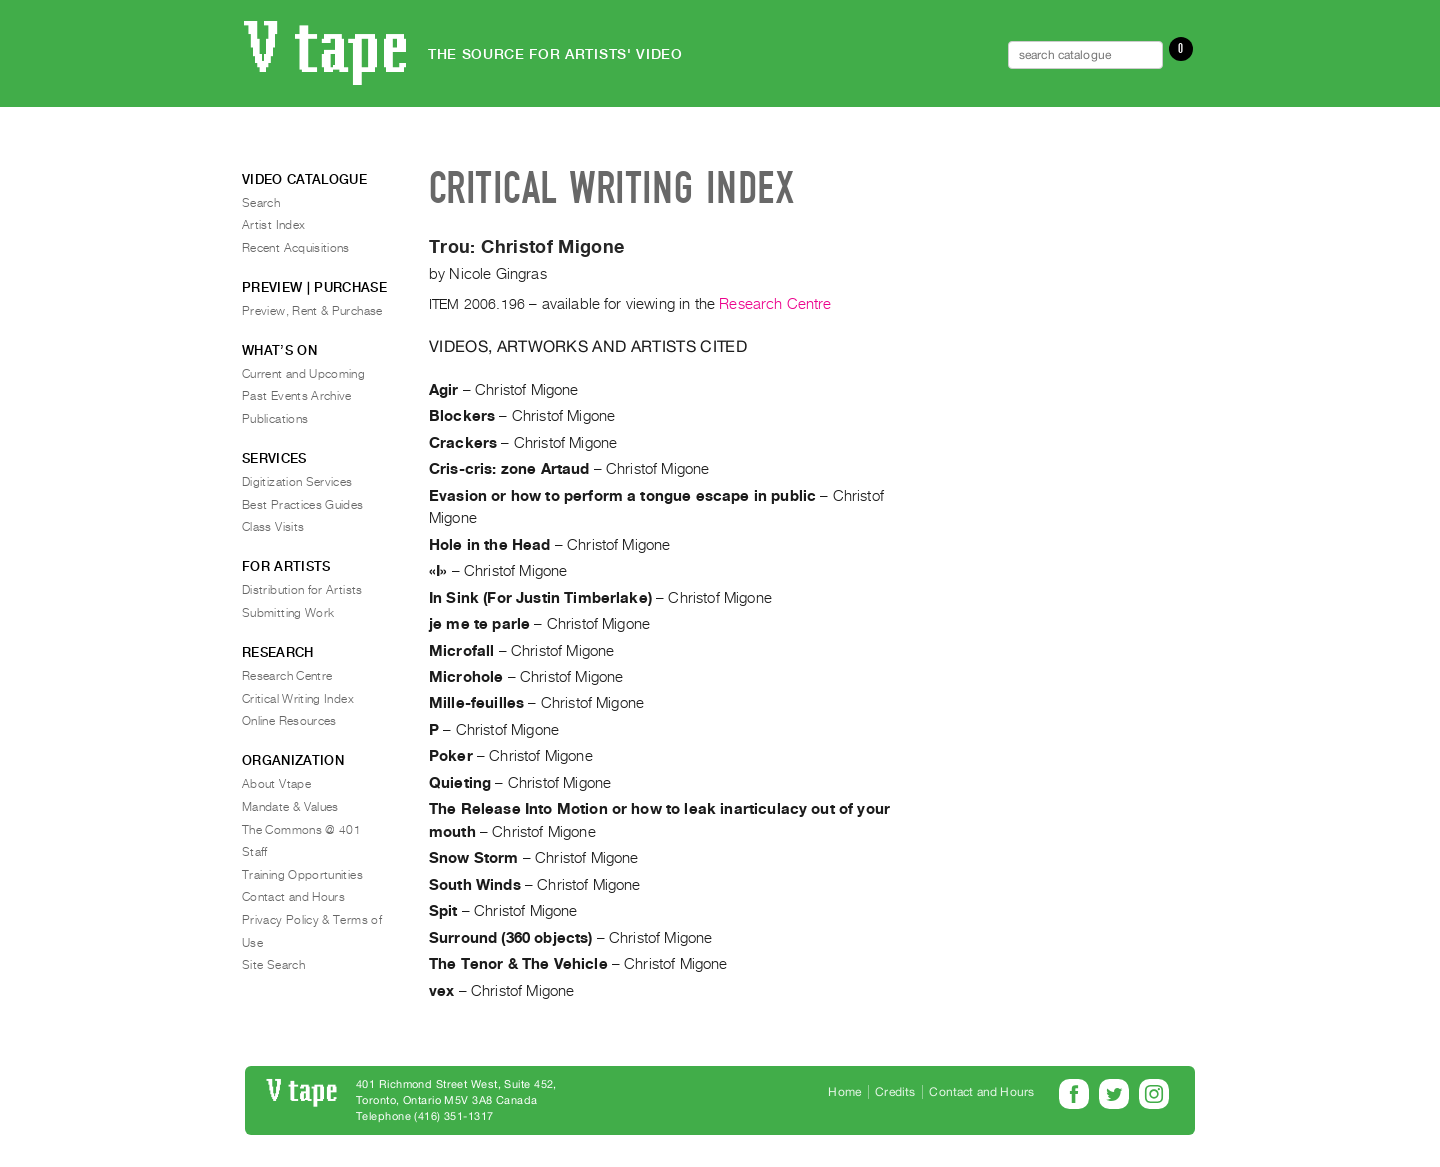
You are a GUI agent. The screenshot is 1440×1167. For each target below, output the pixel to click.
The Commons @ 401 (301, 830)
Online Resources (289, 721)
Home (844, 1092)
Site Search (273, 965)
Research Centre (775, 304)
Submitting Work (288, 613)
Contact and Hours (293, 897)
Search (261, 203)
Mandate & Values (290, 807)
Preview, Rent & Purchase (312, 311)
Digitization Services (297, 482)
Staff (255, 852)
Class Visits (273, 527)
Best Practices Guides (303, 505)
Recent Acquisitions (296, 248)
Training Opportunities (302, 875)
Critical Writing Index (298, 699)
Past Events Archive (297, 396)
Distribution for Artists (302, 590)
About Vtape (276, 784)
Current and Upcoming (303, 374)
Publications (275, 419)
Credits (895, 1092)
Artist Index (273, 225)
